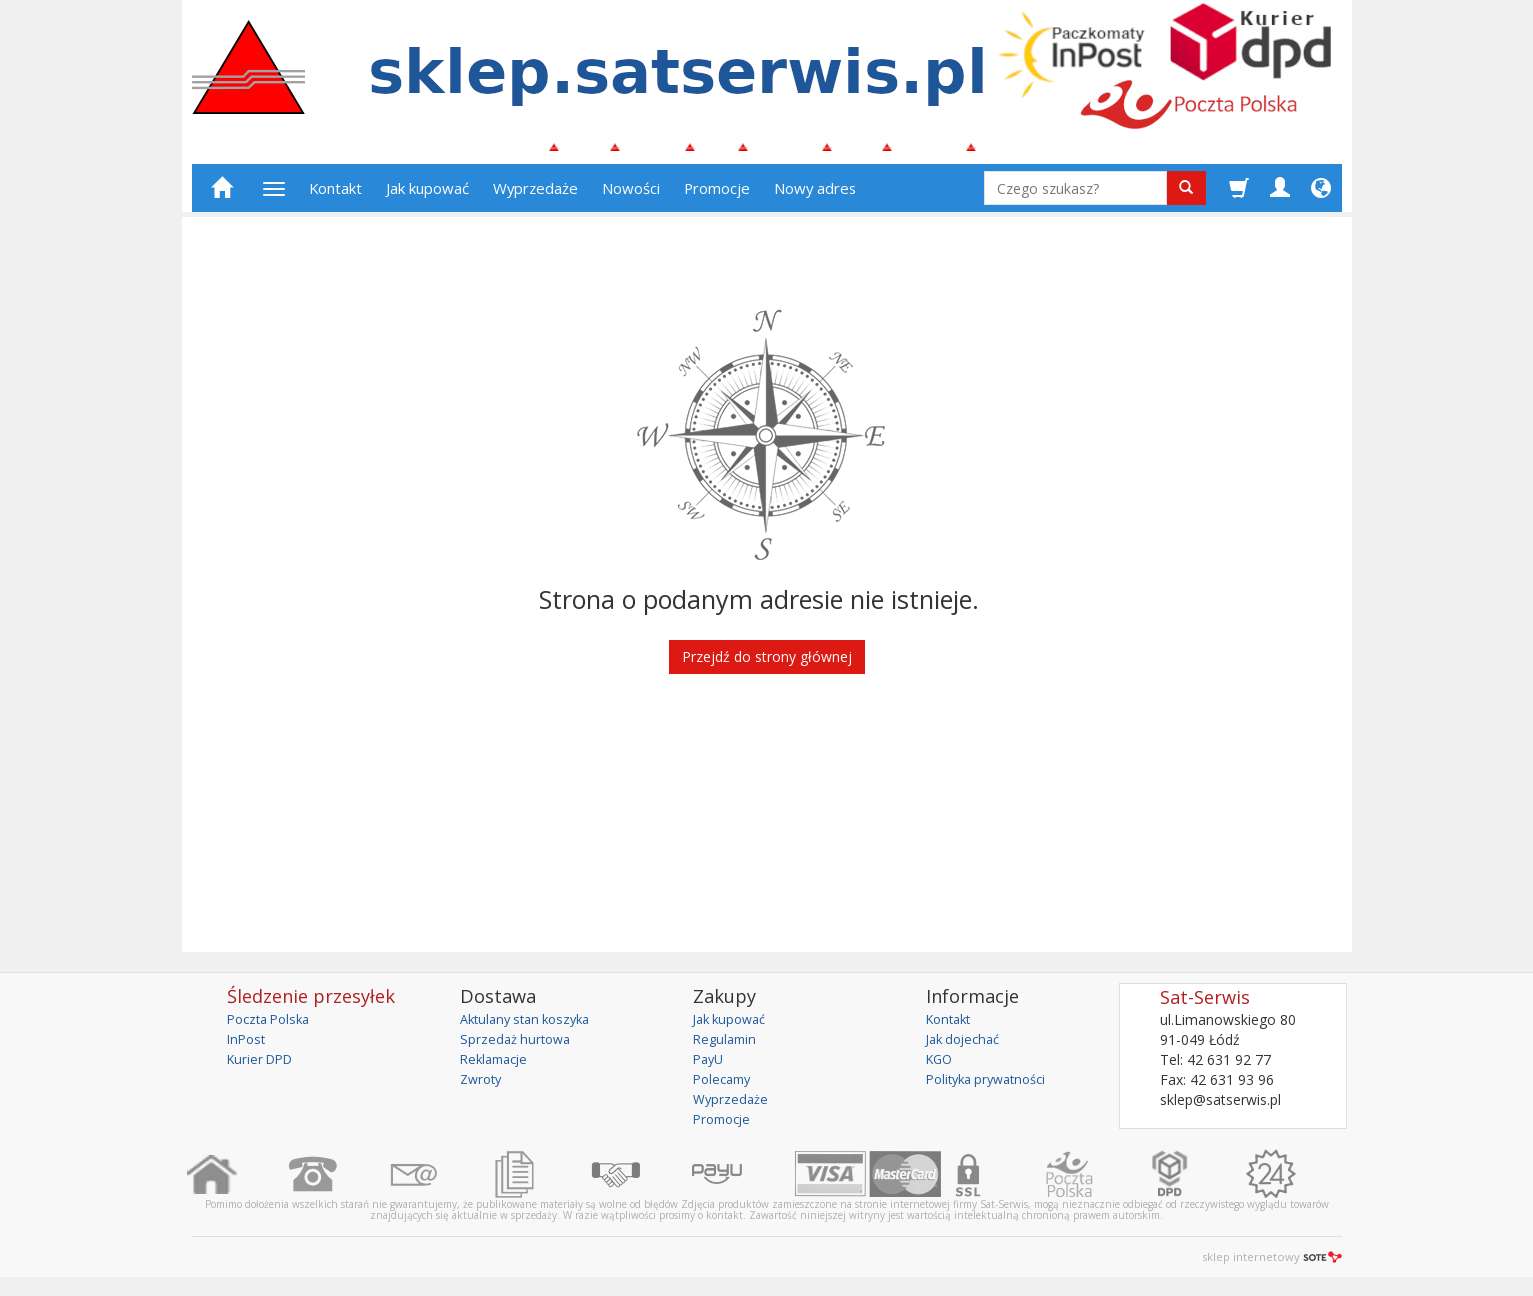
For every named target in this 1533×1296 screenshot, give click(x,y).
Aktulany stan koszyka (531, 1027)
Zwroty (483, 1087)
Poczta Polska (273, 1027)
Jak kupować (427, 197)
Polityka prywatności (992, 1087)
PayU (710, 1067)
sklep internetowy (1272, 1265)
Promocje (717, 197)
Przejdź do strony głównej (767, 665)
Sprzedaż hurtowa (518, 1047)
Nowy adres (815, 197)
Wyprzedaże (535, 197)
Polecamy (725, 1087)
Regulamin (727, 1047)
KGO (941, 1067)
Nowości (631, 197)
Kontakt (335, 197)
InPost (248, 1047)
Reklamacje (497, 1067)
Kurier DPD (263, 1067)
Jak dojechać (967, 1047)
